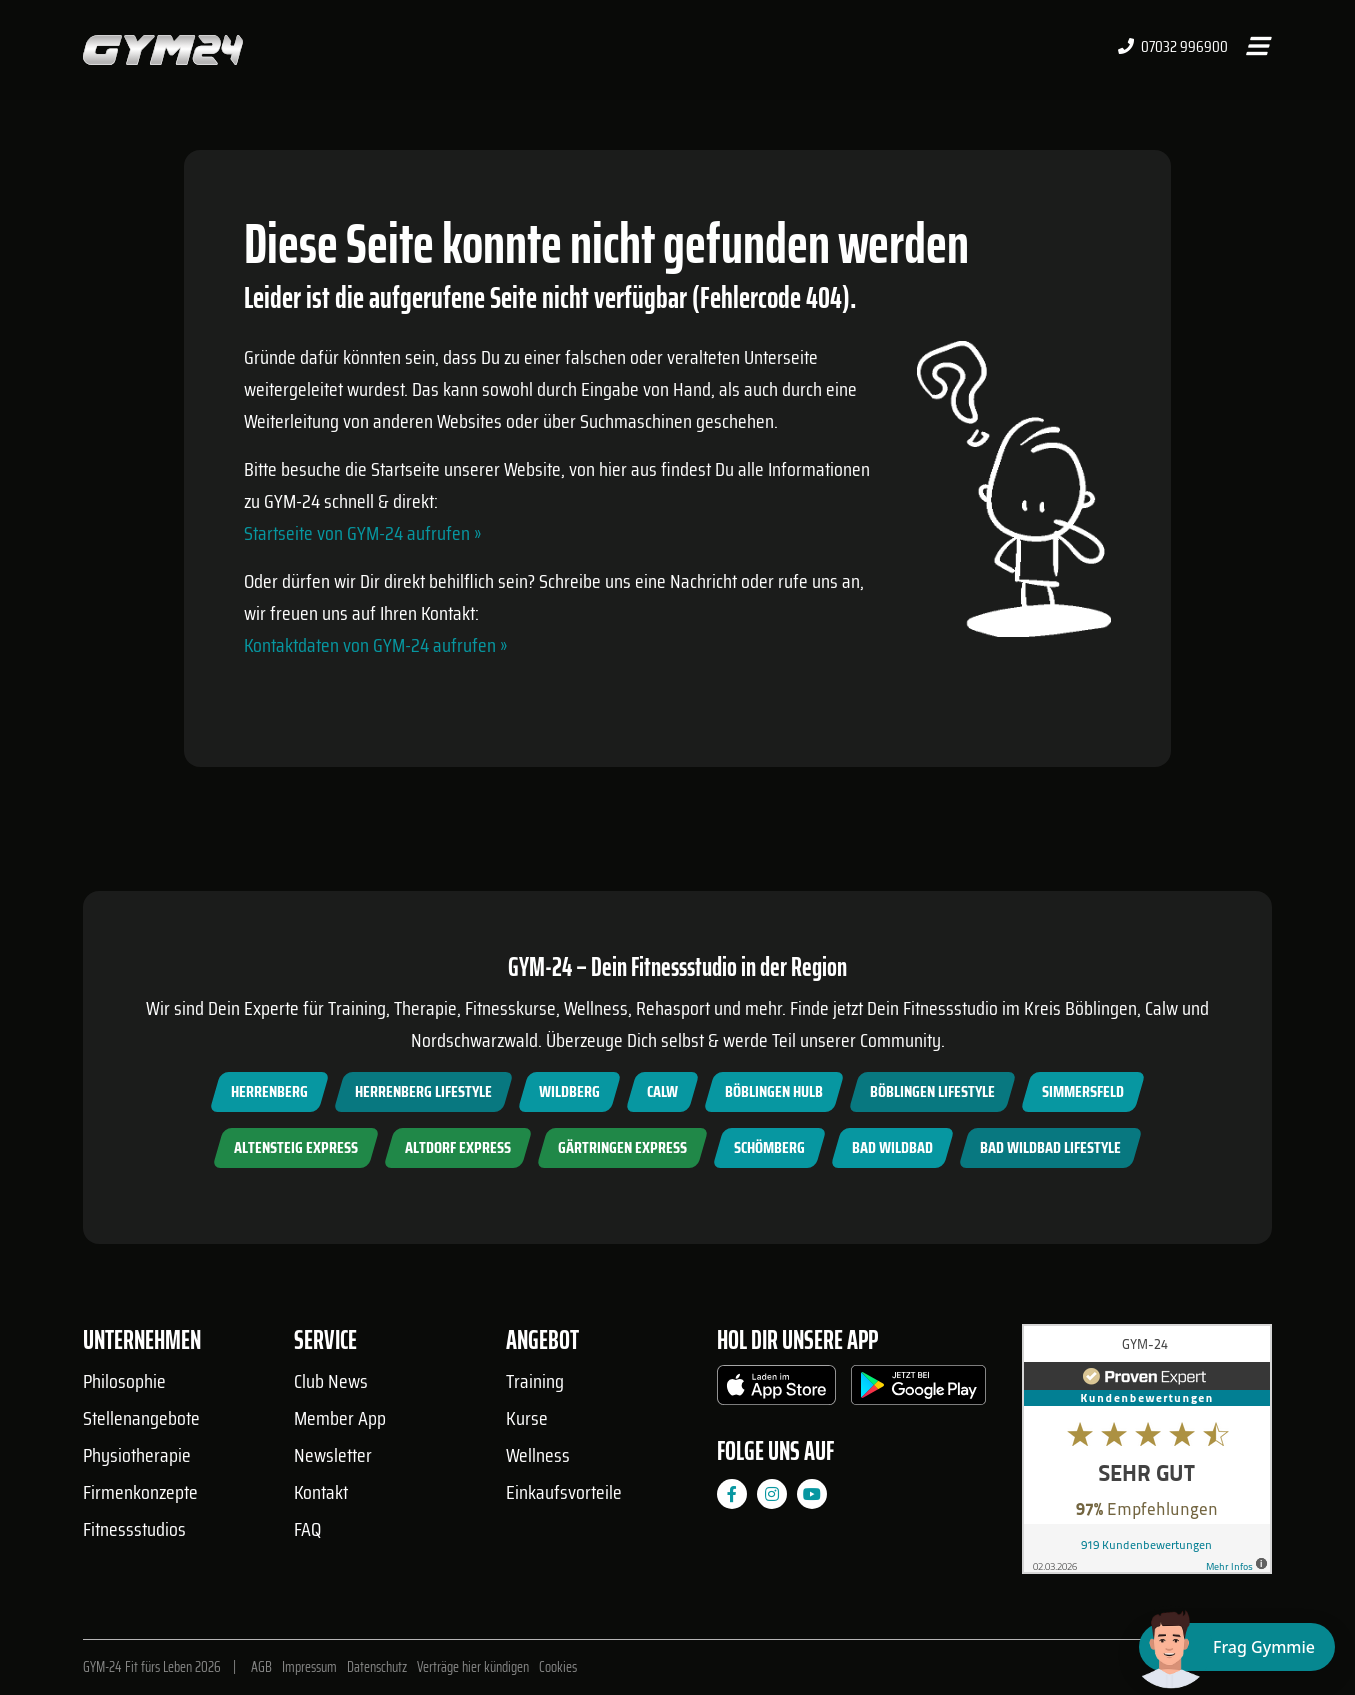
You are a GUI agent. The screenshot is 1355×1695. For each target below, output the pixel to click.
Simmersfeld (1083, 1091)
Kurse (527, 1418)
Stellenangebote (141, 1418)
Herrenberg (269, 1091)
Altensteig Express (296, 1147)
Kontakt (321, 1492)
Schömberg (769, 1147)
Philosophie (124, 1381)
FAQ (307, 1529)
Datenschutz (377, 1667)
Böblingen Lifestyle (932, 1091)
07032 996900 (1173, 47)
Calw (662, 1091)
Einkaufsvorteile (564, 1492)
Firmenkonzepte (140, 1492)
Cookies (558, 1667)
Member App (340, 1418)
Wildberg (569, 1091)
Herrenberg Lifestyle (423, 1091)
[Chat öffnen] (1237, 1647)
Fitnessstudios (134, 1529)
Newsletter (333, 1455)
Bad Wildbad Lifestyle (1050, 1147)
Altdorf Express (458, 1147)
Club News (331, 1381)
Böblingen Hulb (774, 1091)
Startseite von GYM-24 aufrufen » (362, 533)
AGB (261, 1667)
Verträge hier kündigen (473, 1667)
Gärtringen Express (622, 1147)
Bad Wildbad (892, 1147)
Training (535, 1381)
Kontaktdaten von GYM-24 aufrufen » (375, 645)
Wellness (538, 1455)
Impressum (309, 1667)
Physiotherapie (137, 1455)
